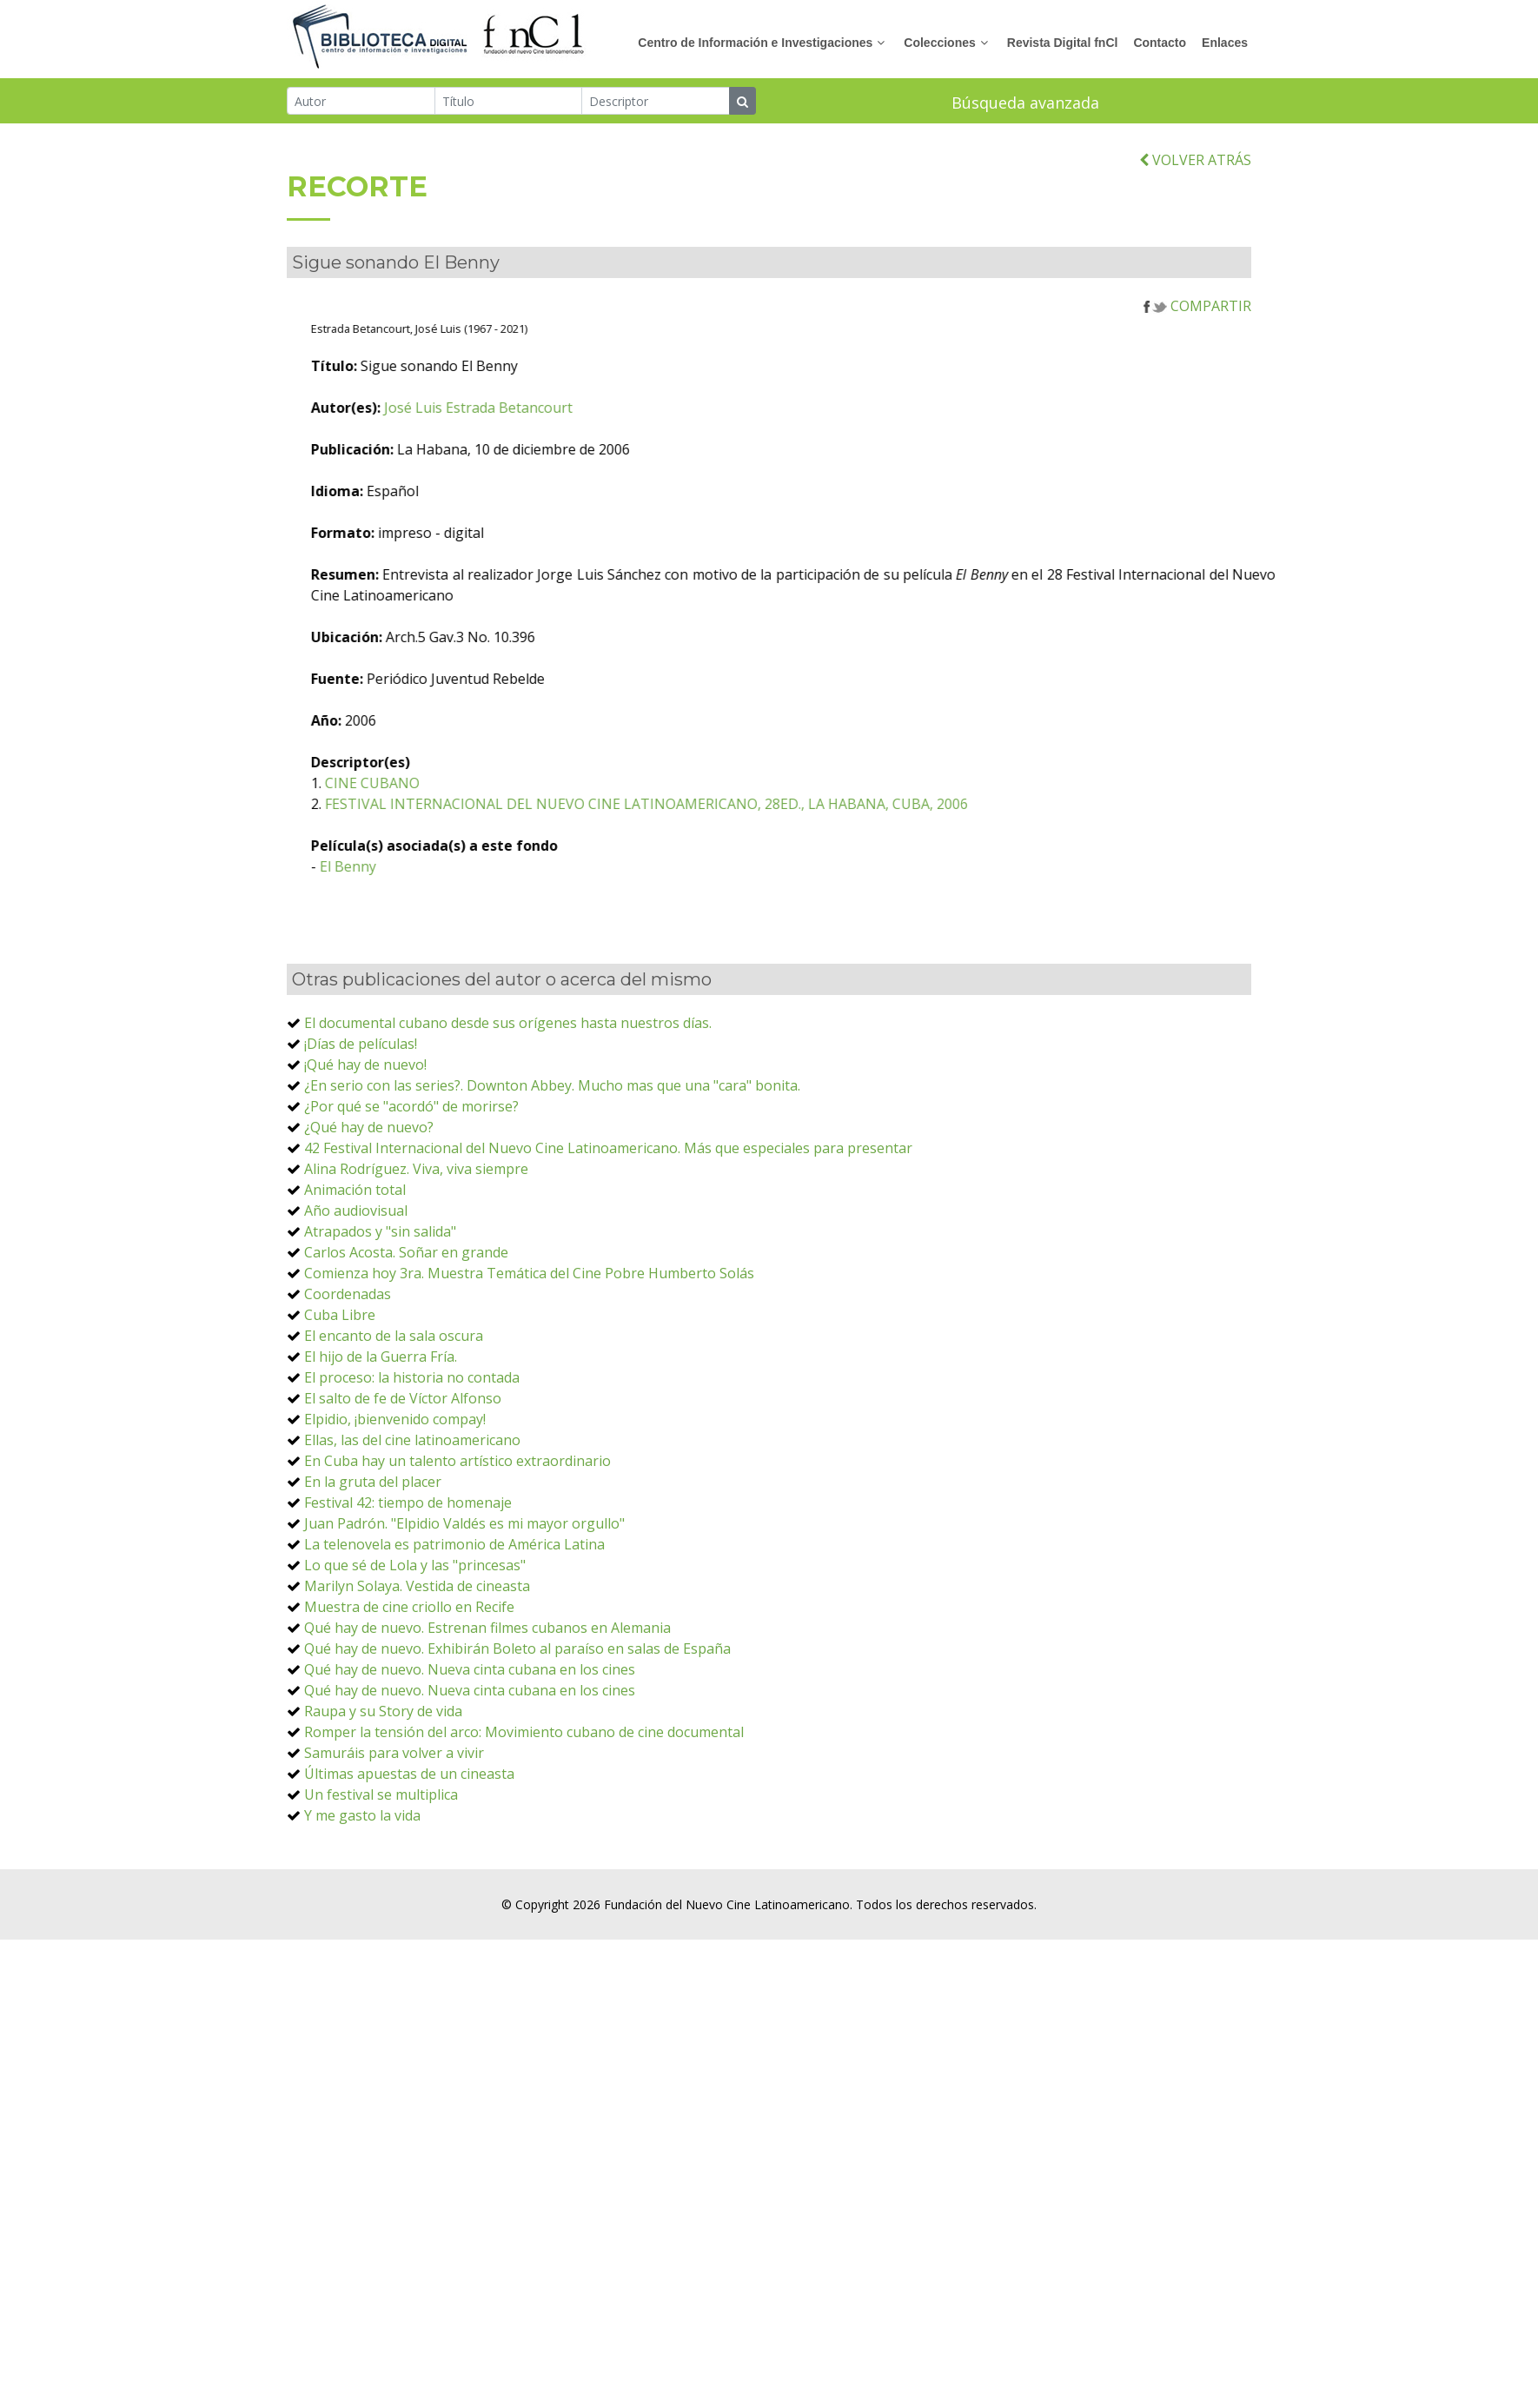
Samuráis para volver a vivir (394, 1802)
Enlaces (1225, 43)
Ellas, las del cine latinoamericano (412, 1489)
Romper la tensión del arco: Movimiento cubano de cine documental (524, 1781)
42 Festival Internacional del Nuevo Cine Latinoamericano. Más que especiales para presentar (608, 1197)
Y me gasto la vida (362, 1864)
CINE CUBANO (473, 832)
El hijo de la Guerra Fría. (380, 1406)
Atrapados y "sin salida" (380, 1280)
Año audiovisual (356, 1260)
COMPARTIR (1197, 355)
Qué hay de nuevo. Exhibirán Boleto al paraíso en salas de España (517, 1698)
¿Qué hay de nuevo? (369, 1176)
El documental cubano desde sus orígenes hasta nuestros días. (508, 1072)
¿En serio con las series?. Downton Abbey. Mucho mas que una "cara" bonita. (552, 1134)
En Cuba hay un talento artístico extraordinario (457, 1510)
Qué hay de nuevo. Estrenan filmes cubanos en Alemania (487, 1677)
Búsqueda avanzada (1025, 104)
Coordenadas (347, 1343)
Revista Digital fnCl (1062, 43)
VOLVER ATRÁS (1195, 209)
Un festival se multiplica (381, 1844)
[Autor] (361, 102)
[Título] (508, 102)
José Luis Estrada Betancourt (579, 457)
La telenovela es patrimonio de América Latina (454, 1593)
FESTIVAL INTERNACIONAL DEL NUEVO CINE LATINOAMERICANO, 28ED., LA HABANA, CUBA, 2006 (747, 853)
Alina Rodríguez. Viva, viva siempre (416, 1218)
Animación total (355, 1239)
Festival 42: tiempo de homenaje (408, 1552)
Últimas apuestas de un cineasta (409, 1823)
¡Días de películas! (360, 1093)
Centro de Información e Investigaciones (755, 43)
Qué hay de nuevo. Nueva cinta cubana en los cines (469, 1718)
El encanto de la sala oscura (393, 1385)
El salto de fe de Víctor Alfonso (402, 1447)
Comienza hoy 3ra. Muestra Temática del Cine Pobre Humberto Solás (529, 1322)
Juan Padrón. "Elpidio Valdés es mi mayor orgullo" (464, 1572)
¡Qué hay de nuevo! (365, 1114)
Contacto (1159, 43)
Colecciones (939, 43)
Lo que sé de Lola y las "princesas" (415, 1614)
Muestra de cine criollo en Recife (409, 1656)
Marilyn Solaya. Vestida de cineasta (417, 1635)
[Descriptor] (655, 102)
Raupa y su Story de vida (383, 1760)
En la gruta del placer (372, 1531)
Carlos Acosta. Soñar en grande (406, 1301)
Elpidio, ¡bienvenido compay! (395, 1468)
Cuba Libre (339, 1364)
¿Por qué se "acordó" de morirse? (411, 1155)
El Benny (449, 915)
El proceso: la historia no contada (412, 1426)
